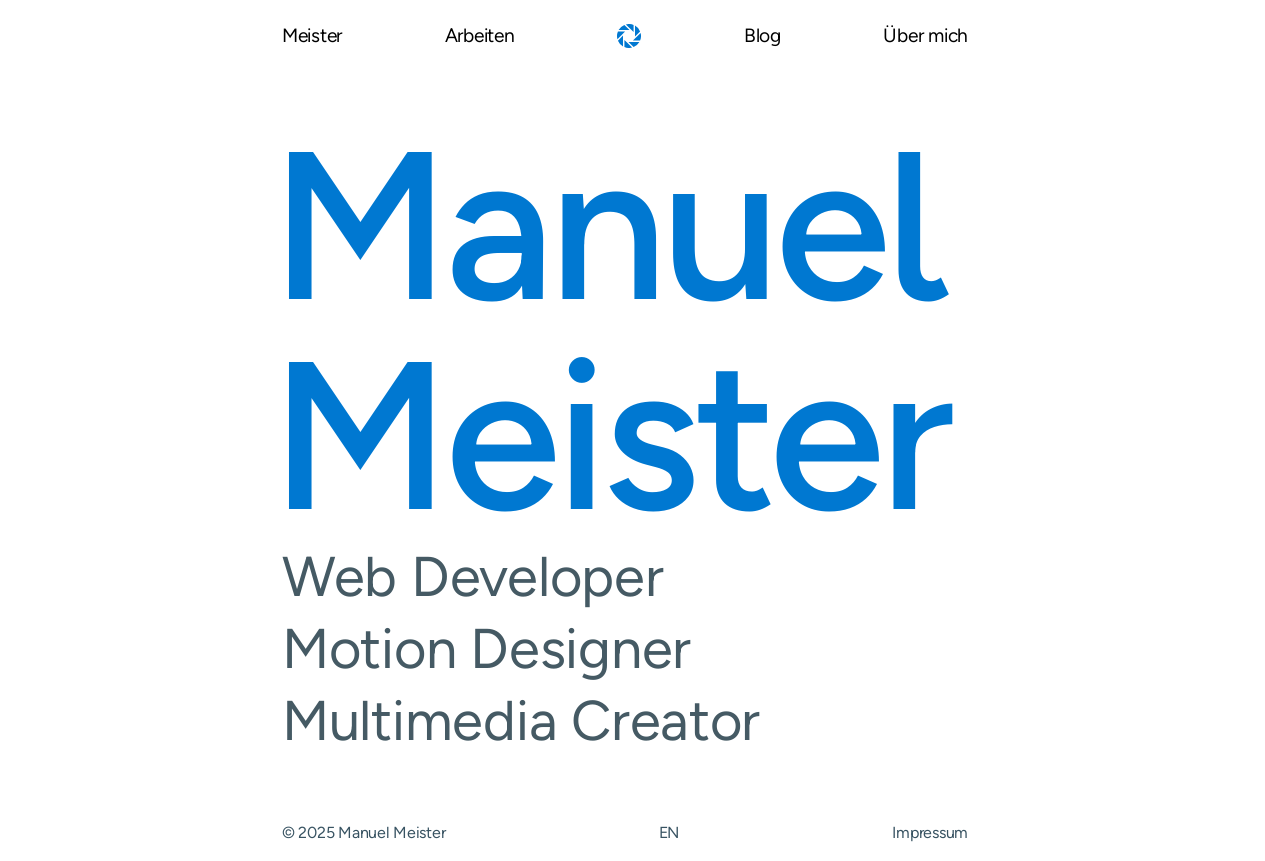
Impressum (930, 832)
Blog (762, 36)
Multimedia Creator (625, 721)
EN (669, 832)
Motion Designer (625, 649)
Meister (312, 36)
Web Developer (625, 577)
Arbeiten (480, 36)
